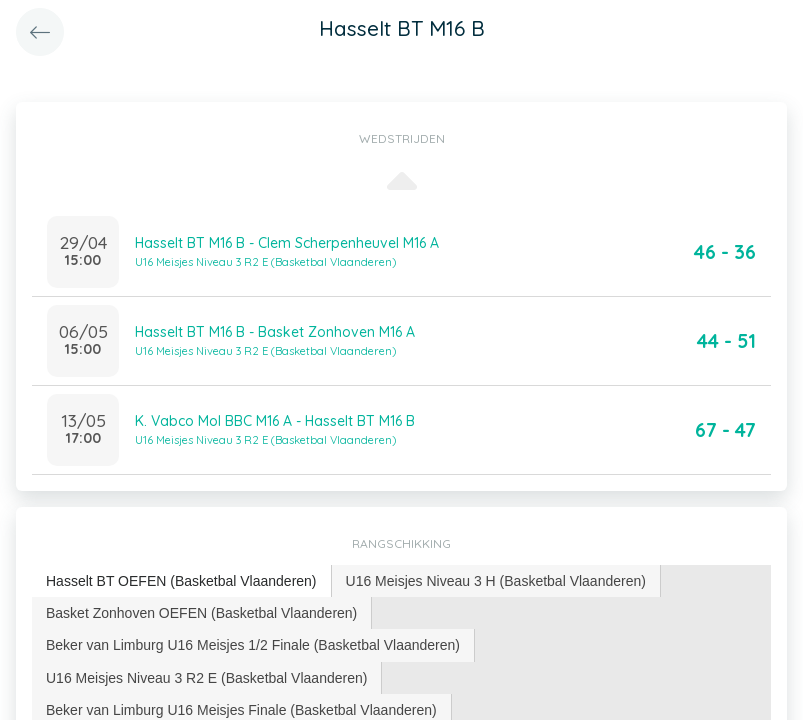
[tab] (182, 581)
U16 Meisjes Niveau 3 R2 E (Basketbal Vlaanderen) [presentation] (206, 678)
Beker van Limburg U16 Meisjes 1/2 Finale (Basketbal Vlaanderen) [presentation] (253, 645)
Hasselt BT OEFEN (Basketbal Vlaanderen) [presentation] (181, 581)
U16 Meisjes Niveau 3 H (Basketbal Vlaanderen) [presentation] (496, 581)
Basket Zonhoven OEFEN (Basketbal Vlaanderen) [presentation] (201, 613)
